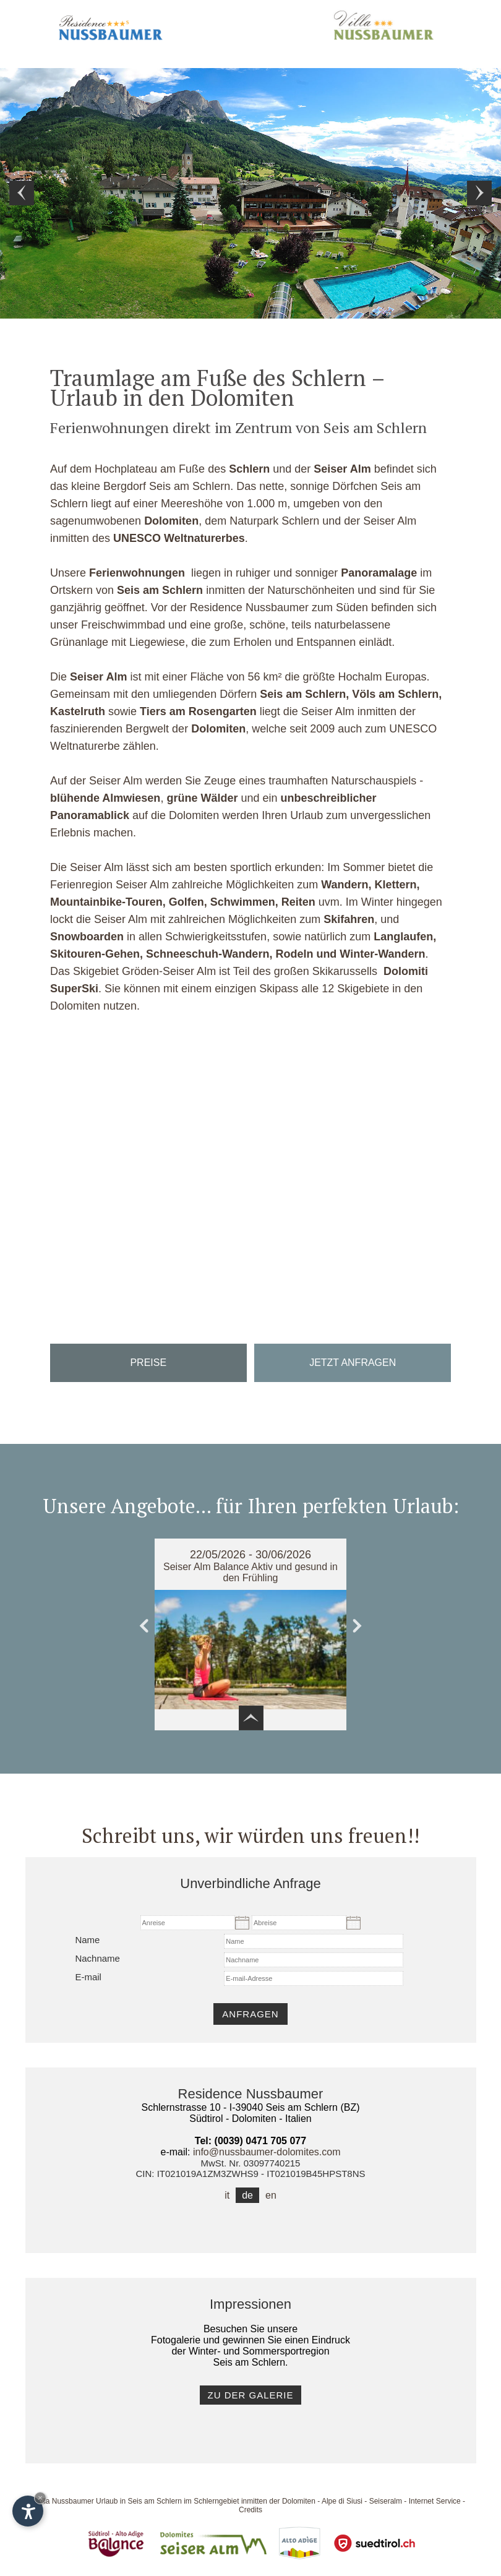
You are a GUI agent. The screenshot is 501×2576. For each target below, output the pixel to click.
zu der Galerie (250, 2395)
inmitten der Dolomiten (278, 2501)
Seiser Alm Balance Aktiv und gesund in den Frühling (250, 1572)
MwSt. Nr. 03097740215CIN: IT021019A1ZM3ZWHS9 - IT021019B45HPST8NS (251, 2168)
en (270, 2195)
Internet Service (435, 2501)
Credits (250, 2509)
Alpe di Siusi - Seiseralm (362, 2501)
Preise (148, 1362)
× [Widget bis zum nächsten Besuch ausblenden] (40, 2497)
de (247, 2195)
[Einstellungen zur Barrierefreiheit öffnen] (27, 2511)
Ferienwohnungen (137, 573)
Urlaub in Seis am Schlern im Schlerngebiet (167, 2501)
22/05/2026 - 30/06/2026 (250, 1554)
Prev (21, 193)
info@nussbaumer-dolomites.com (267, 2152)
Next (479, 193)
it (227, 2195)
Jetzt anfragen (352, 1362)
